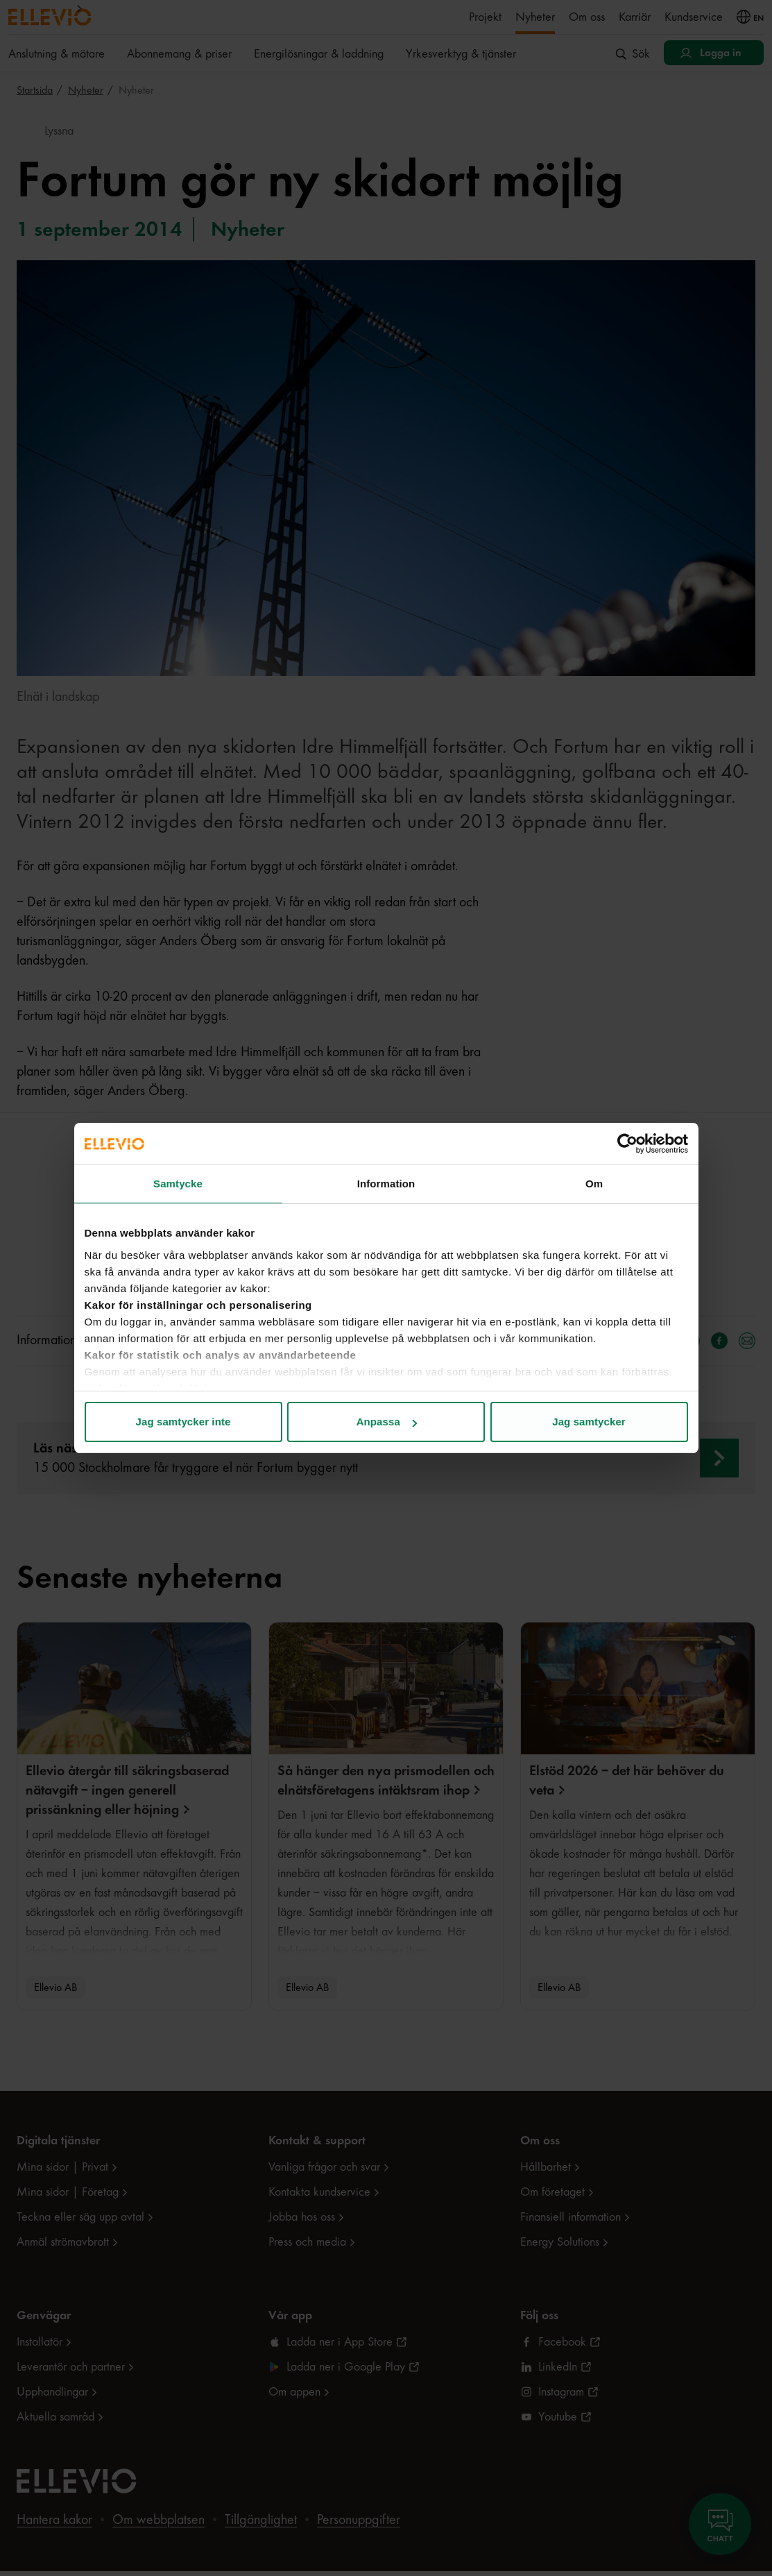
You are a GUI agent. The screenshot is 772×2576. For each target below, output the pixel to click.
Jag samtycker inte (183, 1421)
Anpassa (387, 1421)
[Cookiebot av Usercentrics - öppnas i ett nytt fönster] (627, 1143)
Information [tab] (386, 1183)
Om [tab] (594, 1183)
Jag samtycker (589, 1421)
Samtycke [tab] (178, 1183)
